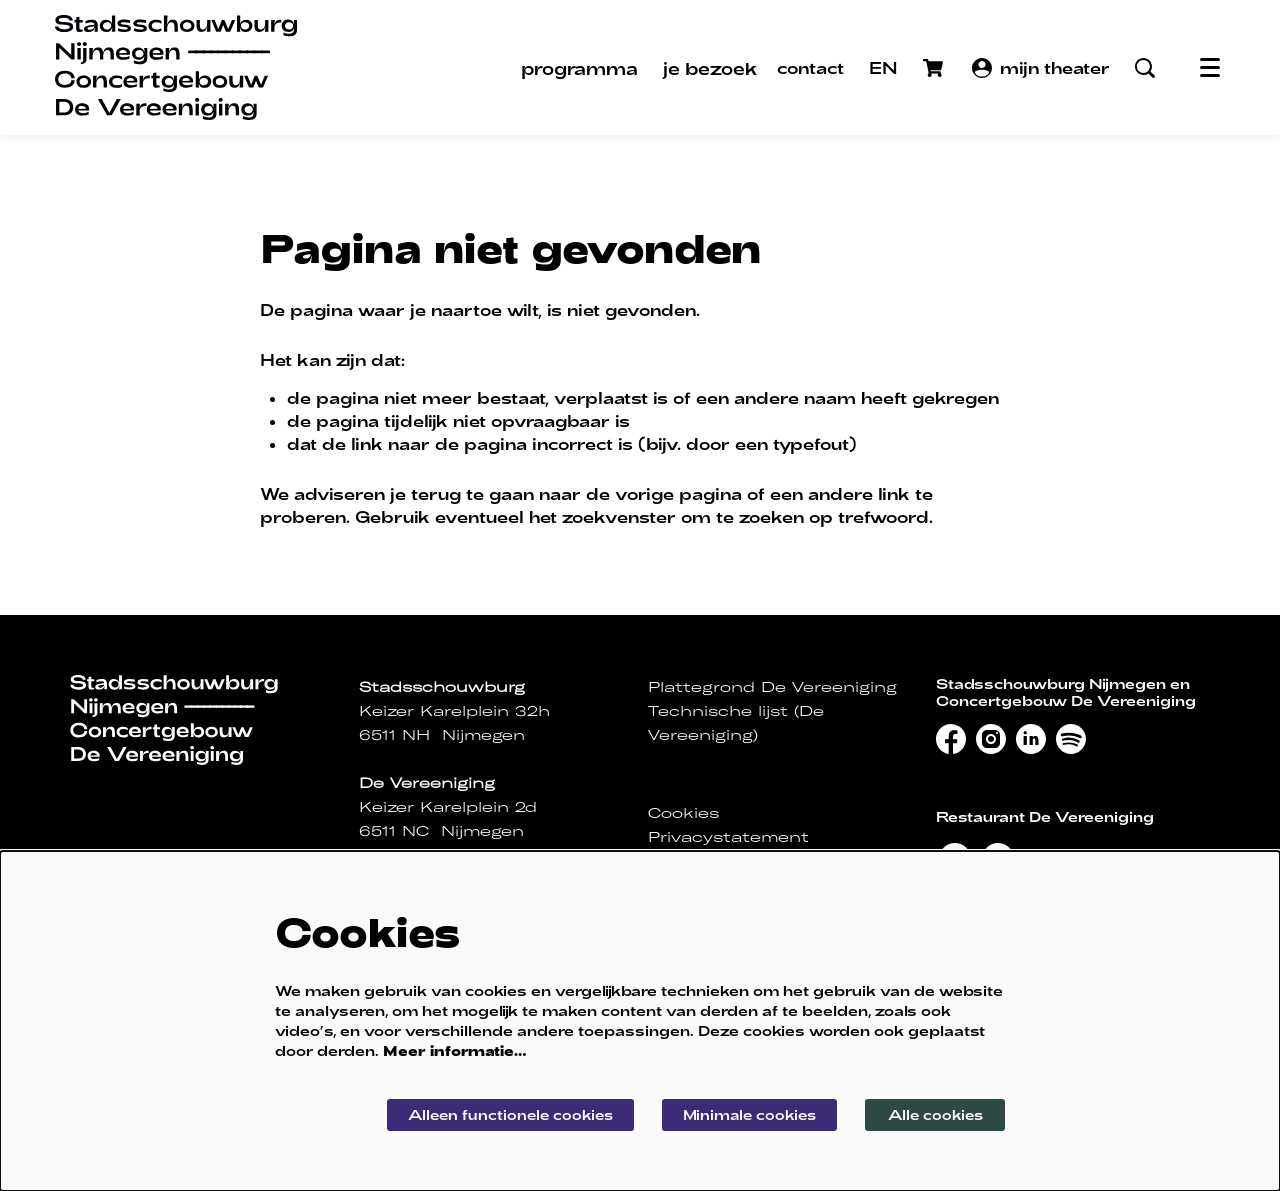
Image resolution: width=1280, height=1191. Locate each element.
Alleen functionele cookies (502, 1113)
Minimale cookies (747, 1113)
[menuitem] (579, 68)
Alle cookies (935, 1113)
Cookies (683, 813)
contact (810, 67)
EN (883, 67)
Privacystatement (728, 837)
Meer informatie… (455, 1049)
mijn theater (1041, 68)
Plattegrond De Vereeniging (772, 687)
